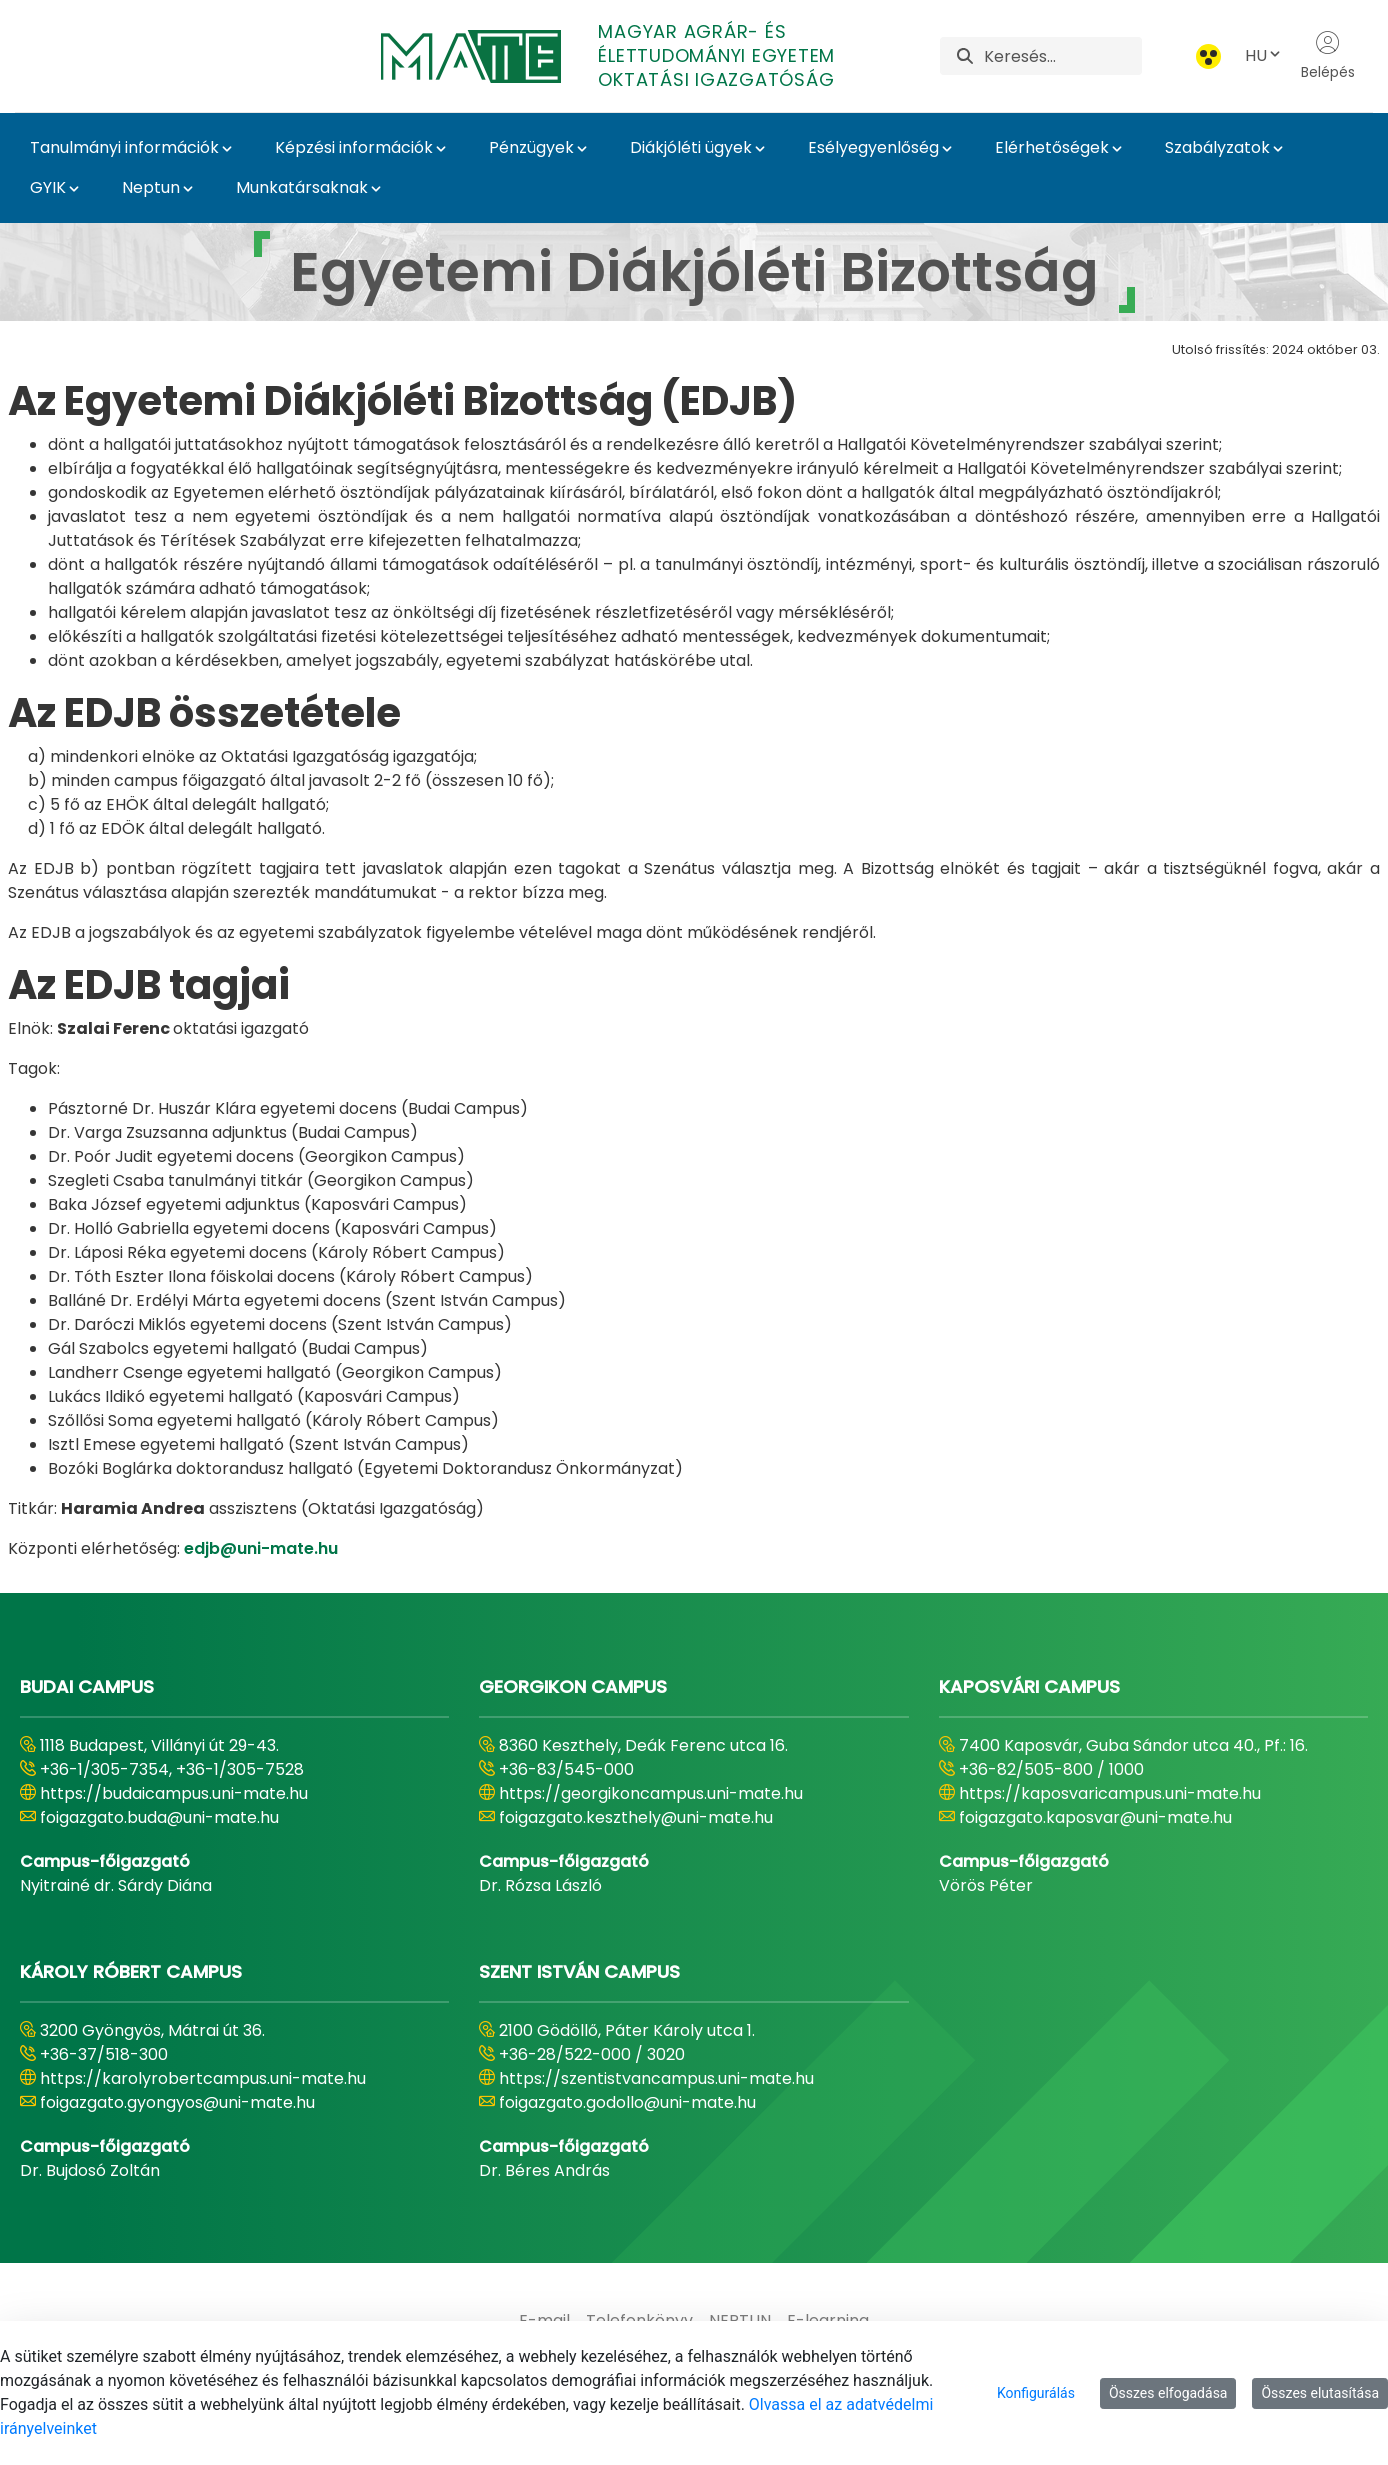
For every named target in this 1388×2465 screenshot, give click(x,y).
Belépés (1328, 56)
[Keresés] (1062, 56)
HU (1264, 55)
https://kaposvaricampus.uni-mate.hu (1110, 1793)
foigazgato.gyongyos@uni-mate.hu (177, 2102)
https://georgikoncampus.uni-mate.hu (651, 1793)
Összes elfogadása (1168, 2393)
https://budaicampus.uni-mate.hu (174, 1793)
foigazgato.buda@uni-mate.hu (159, 1817)
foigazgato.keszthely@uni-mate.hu (636, 1817)
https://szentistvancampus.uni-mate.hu (656, 2078)
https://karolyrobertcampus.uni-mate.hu (203, 2078)
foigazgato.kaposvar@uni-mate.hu (1095, 1817)
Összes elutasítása (1320, 2393)
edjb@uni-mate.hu (261, 1548)
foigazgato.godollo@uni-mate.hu (627, 2102)
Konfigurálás (1036, 2393)
